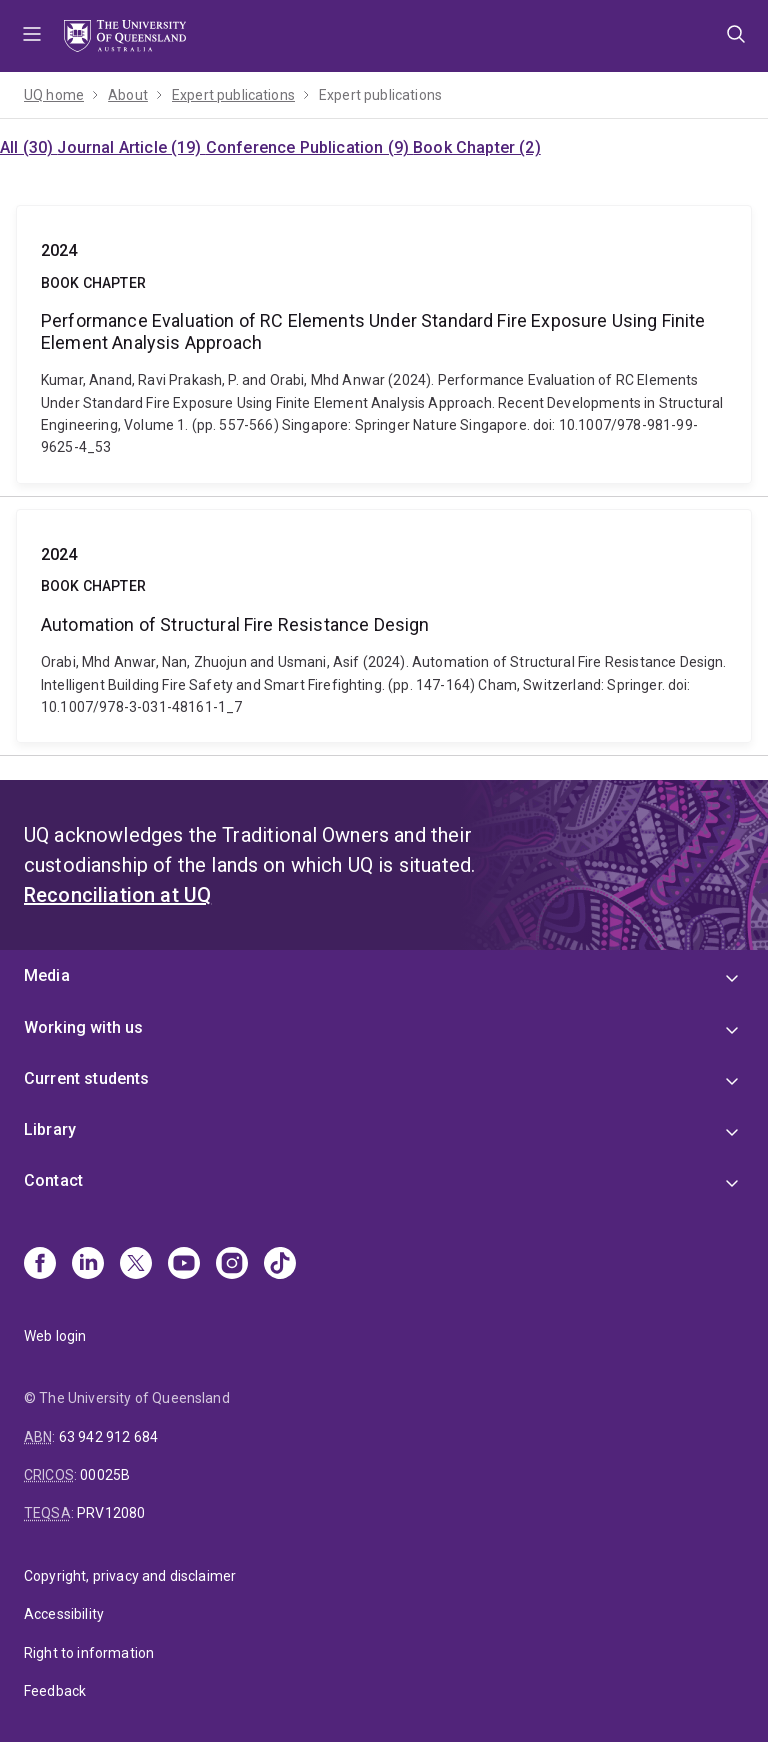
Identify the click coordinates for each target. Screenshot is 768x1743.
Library (50, 1129)
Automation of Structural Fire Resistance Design (384, 626)
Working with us (83, 1027)
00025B (105, 1475)
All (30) (28, 147)
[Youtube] (184, 1265)
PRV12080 (111, 1513)
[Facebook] (40, 1265)
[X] (136, 1265)
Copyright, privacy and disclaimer (130, 1576)
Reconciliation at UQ (117, 895)
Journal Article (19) (131, 147)
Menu (32, 36)
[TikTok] (280, 1265)
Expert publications (233, 95)
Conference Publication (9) (309, 147)
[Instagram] (232, 1265)
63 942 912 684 (108, 1437)
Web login (55, 1336)
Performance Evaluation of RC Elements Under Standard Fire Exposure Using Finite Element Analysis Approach (384, 344)
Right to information (89, 1653)
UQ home (54, 95)
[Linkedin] (88, 1265)
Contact (53, 1180)
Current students (87, 1078)
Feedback (55, 1691)
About (128, 95)
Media (47, 975)
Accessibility (64, 1614)
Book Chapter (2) (477, 147)
